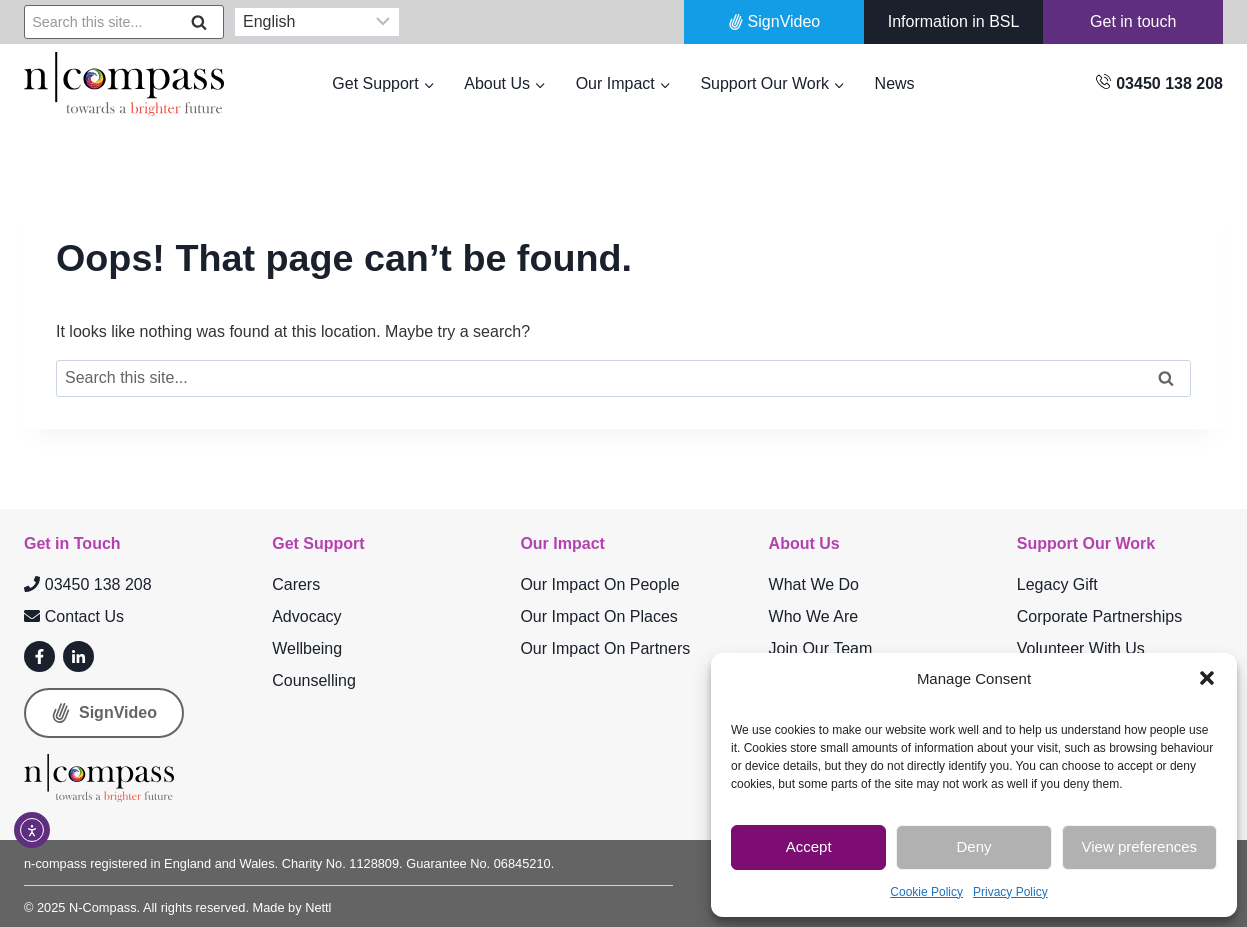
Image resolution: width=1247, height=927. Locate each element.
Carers (296, 584)
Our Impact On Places (598, 616)
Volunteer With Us (1081, 648)
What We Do (814, 584)
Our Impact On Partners (605, 648)
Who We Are (814, 616)
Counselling (314, 680)
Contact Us (74, 616)
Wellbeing (307, 648)
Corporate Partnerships (1099, 616)
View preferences (1140, 846)
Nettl (318, 907)
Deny (973, 846)
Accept (809, 846)
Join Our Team (821, 648)
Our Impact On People (599, 584)
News (895, 83)
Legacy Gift (1057, 584)
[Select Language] (317, 22)
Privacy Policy (1010, 892)
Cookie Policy (926, 892)
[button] (1207, 678)
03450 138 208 (88, 584)
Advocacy (306, 616)
